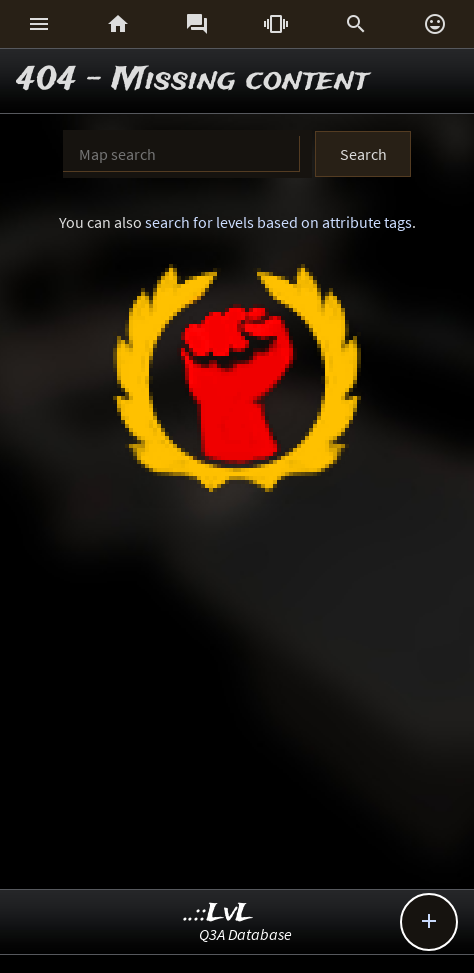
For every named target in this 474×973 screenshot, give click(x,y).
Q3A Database (245, 934)
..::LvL (218, 913)
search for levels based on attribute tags (278, 222)
